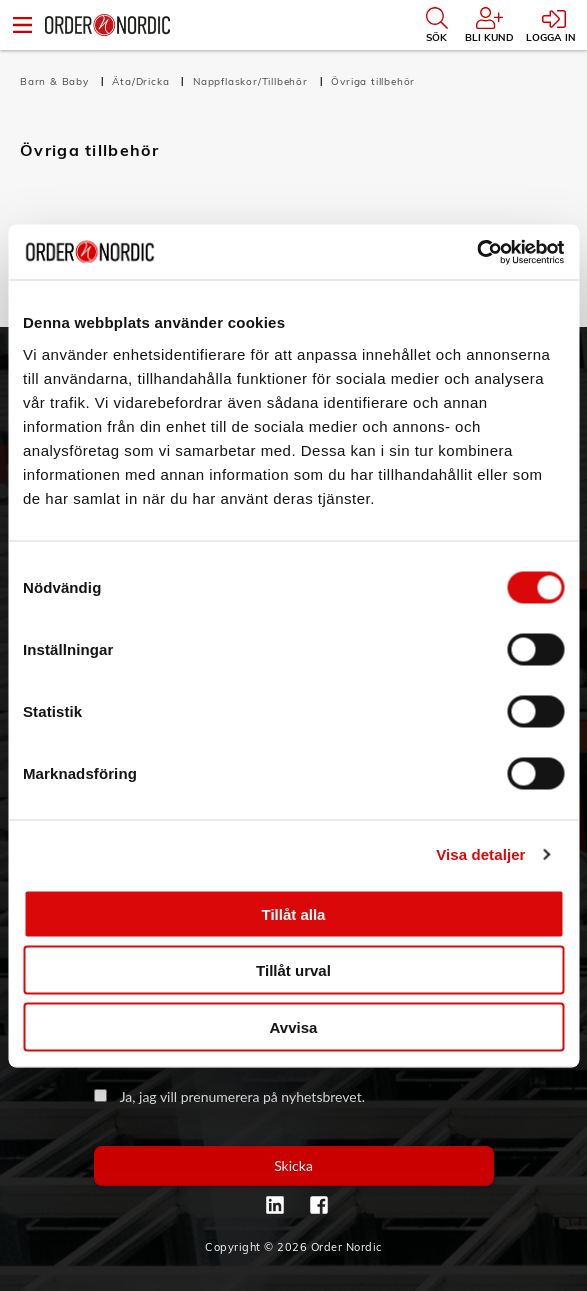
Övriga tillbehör (373, 81)
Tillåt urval (293, 970)
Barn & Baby (56, 81)
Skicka (293, 1165)
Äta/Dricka (142, 81)
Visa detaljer (480, 854)
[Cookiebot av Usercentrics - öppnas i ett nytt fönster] (476, 252)
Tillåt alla (294, 913)
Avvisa (294, 1026)
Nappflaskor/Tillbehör (252, 81)
